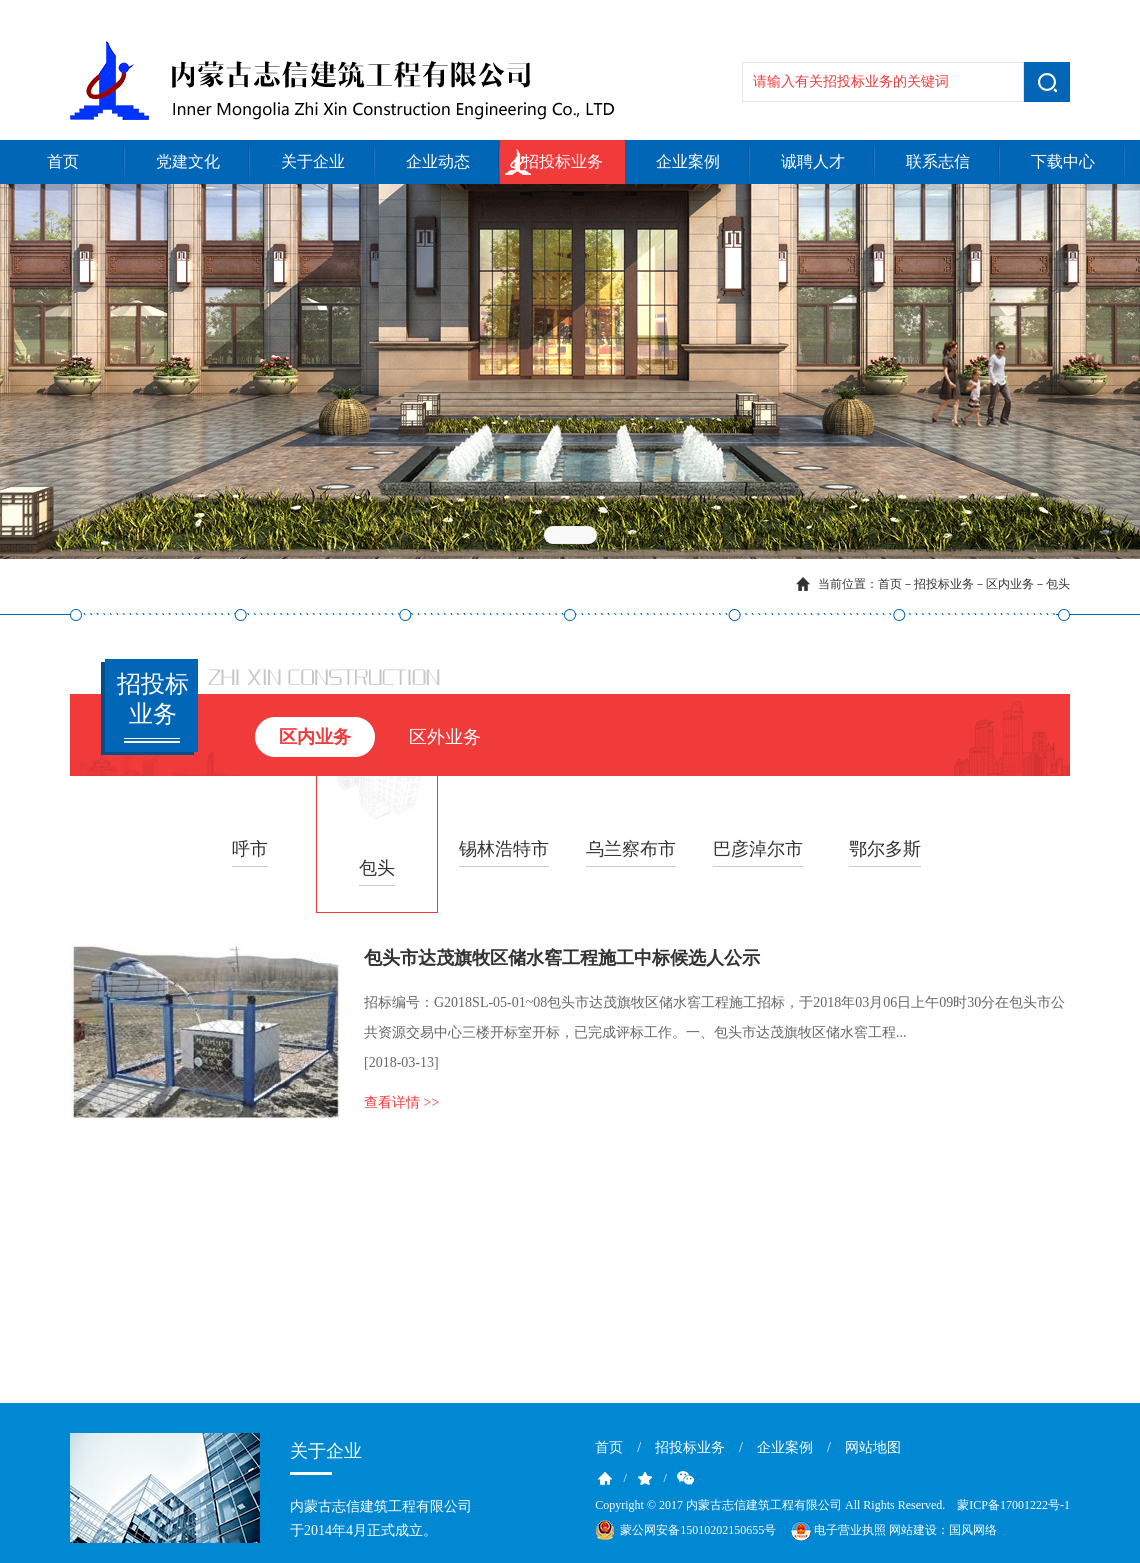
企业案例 (688, 161)
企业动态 (438, 161)
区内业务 (1010, 584)
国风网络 (973, 1530)
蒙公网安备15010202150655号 (698, 1530)
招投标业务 (563, 161)
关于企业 (313, 161)
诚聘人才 (813, 161)
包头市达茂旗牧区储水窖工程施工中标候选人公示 (562, 958)
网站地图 (873, 1447)
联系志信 (938, 161)
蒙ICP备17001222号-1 (1013, 1505)
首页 (63, 161)
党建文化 (188, 161)
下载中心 (1063, 161)
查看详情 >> (401, 1102)
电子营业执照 (837, 1531)
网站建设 (913, 1530)
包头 (1058, 584)
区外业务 (445, 737)
